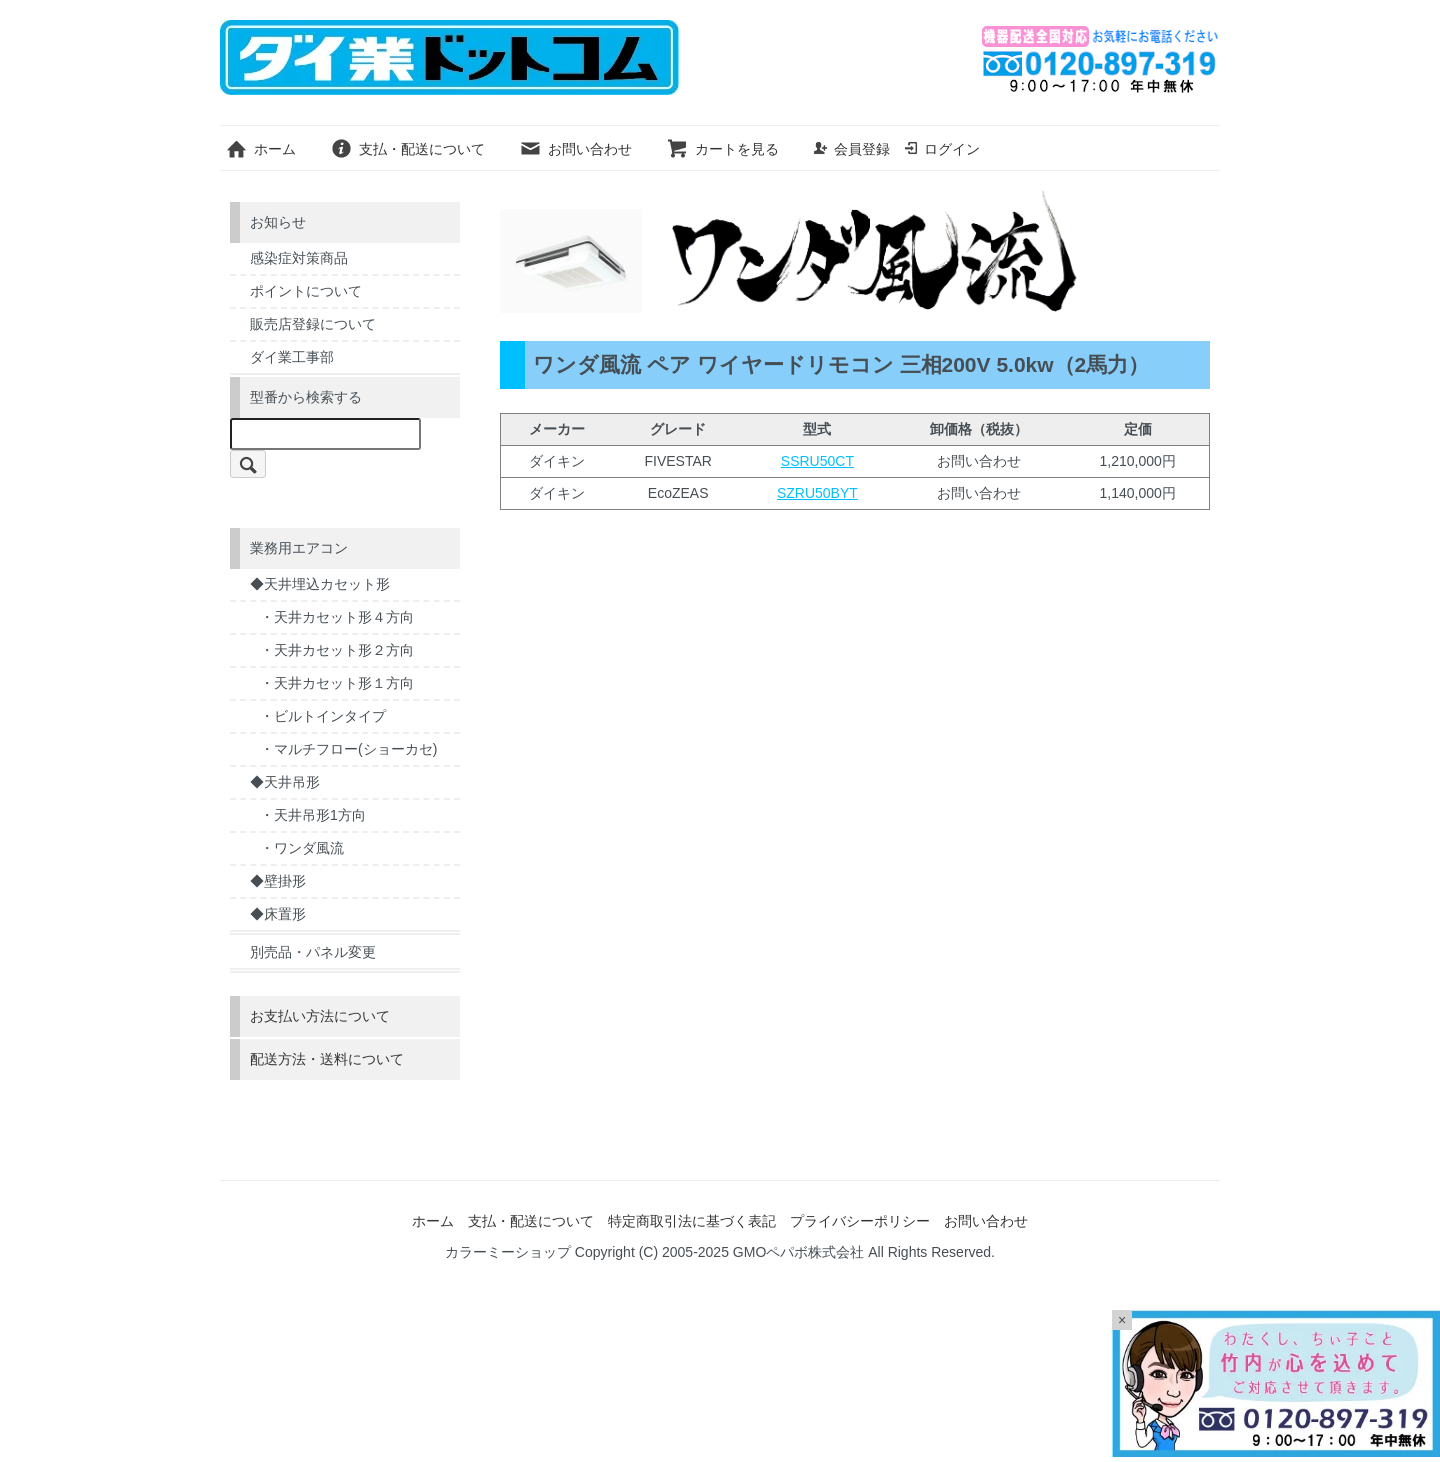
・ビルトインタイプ (323, 716)
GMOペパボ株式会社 (798, 1252)
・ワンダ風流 (302, 848)
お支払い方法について (320, 1016)
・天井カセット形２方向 (337, 650)
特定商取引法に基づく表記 (692, 1221)
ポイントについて (306, 291)
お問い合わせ (575, 149)
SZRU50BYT (817, 493)
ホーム (260, 149)
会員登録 (851, 149)
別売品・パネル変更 (313, 952)
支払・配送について (407, 149)
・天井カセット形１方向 (337, 683)
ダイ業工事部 (292, 357)
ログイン (941, 149)
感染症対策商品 (299, 258)
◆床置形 (278, 914)
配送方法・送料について (327, 1059)
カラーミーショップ (508, 1252)
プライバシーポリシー (860, 1221)
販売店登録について (313, 324)
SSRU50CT (817, 461)
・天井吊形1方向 (313, 815)
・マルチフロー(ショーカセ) (348, 749)
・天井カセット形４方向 (337, 617)
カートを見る (722, 149)
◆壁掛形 (278, 881)
